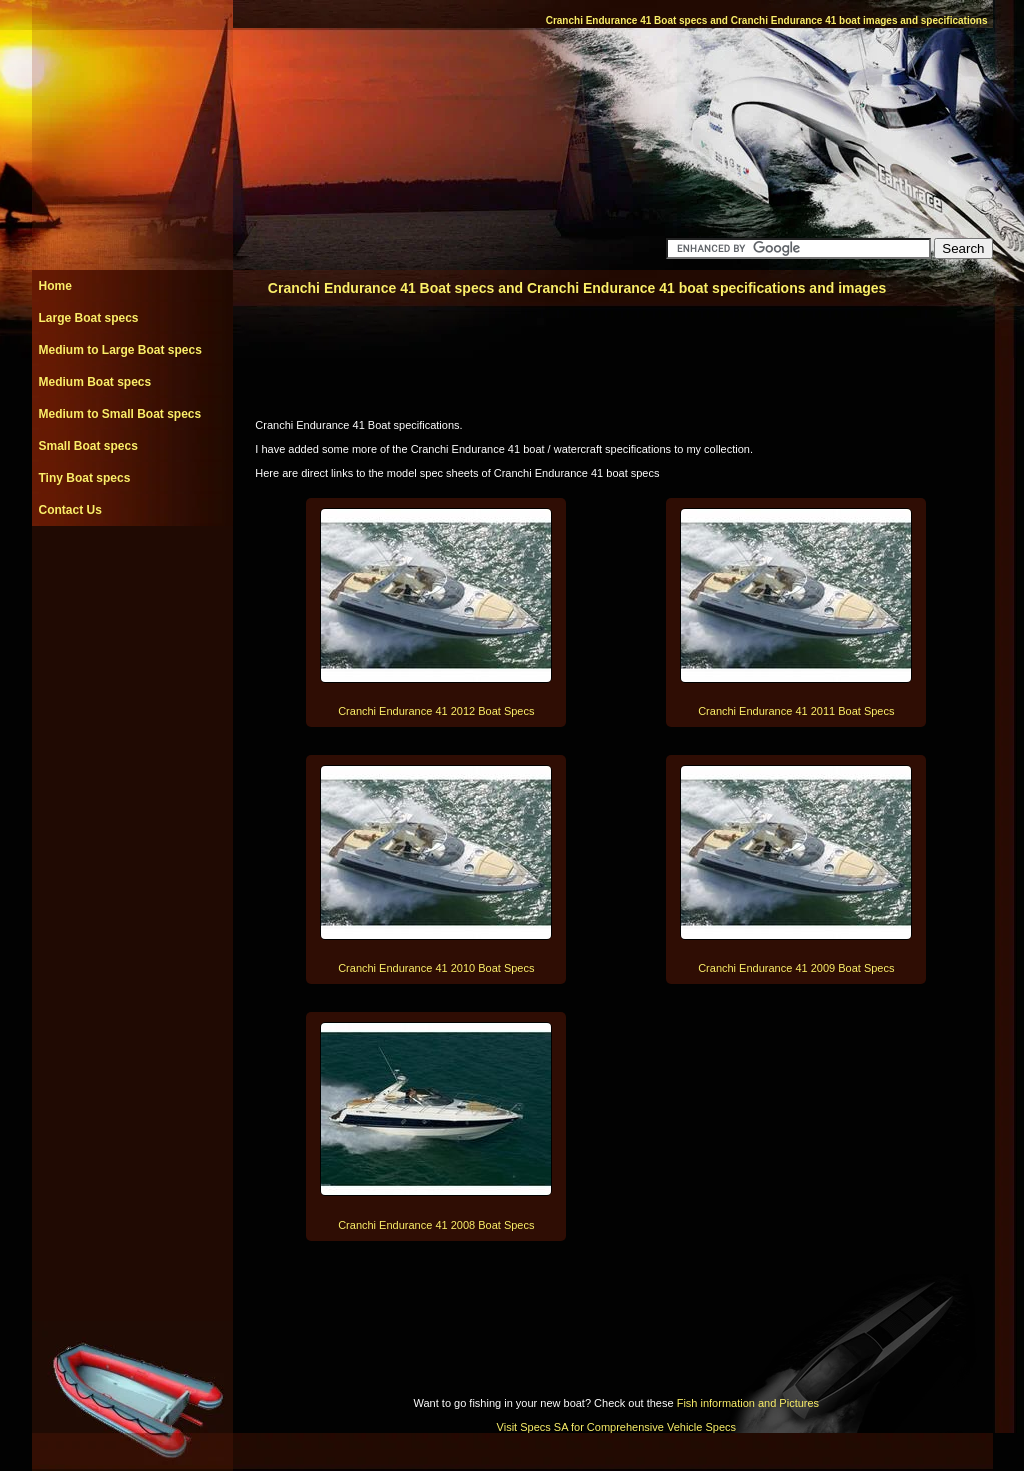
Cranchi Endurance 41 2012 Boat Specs (436, 711)
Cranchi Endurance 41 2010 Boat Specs (436, 968)
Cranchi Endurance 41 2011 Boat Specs (796, 711)
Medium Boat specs (95, 382)
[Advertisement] (132, 571)
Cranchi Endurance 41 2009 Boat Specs (796, 968)
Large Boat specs (89, 318)
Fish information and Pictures (748, 1403)
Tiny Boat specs (85, 478)
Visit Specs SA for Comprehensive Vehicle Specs (616, 1427)
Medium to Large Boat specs (120, 350)
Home (55, 286)
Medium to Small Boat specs (120, 414)
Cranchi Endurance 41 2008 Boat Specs (436, 1225)
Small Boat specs (88, 446)
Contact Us (70, 510)
